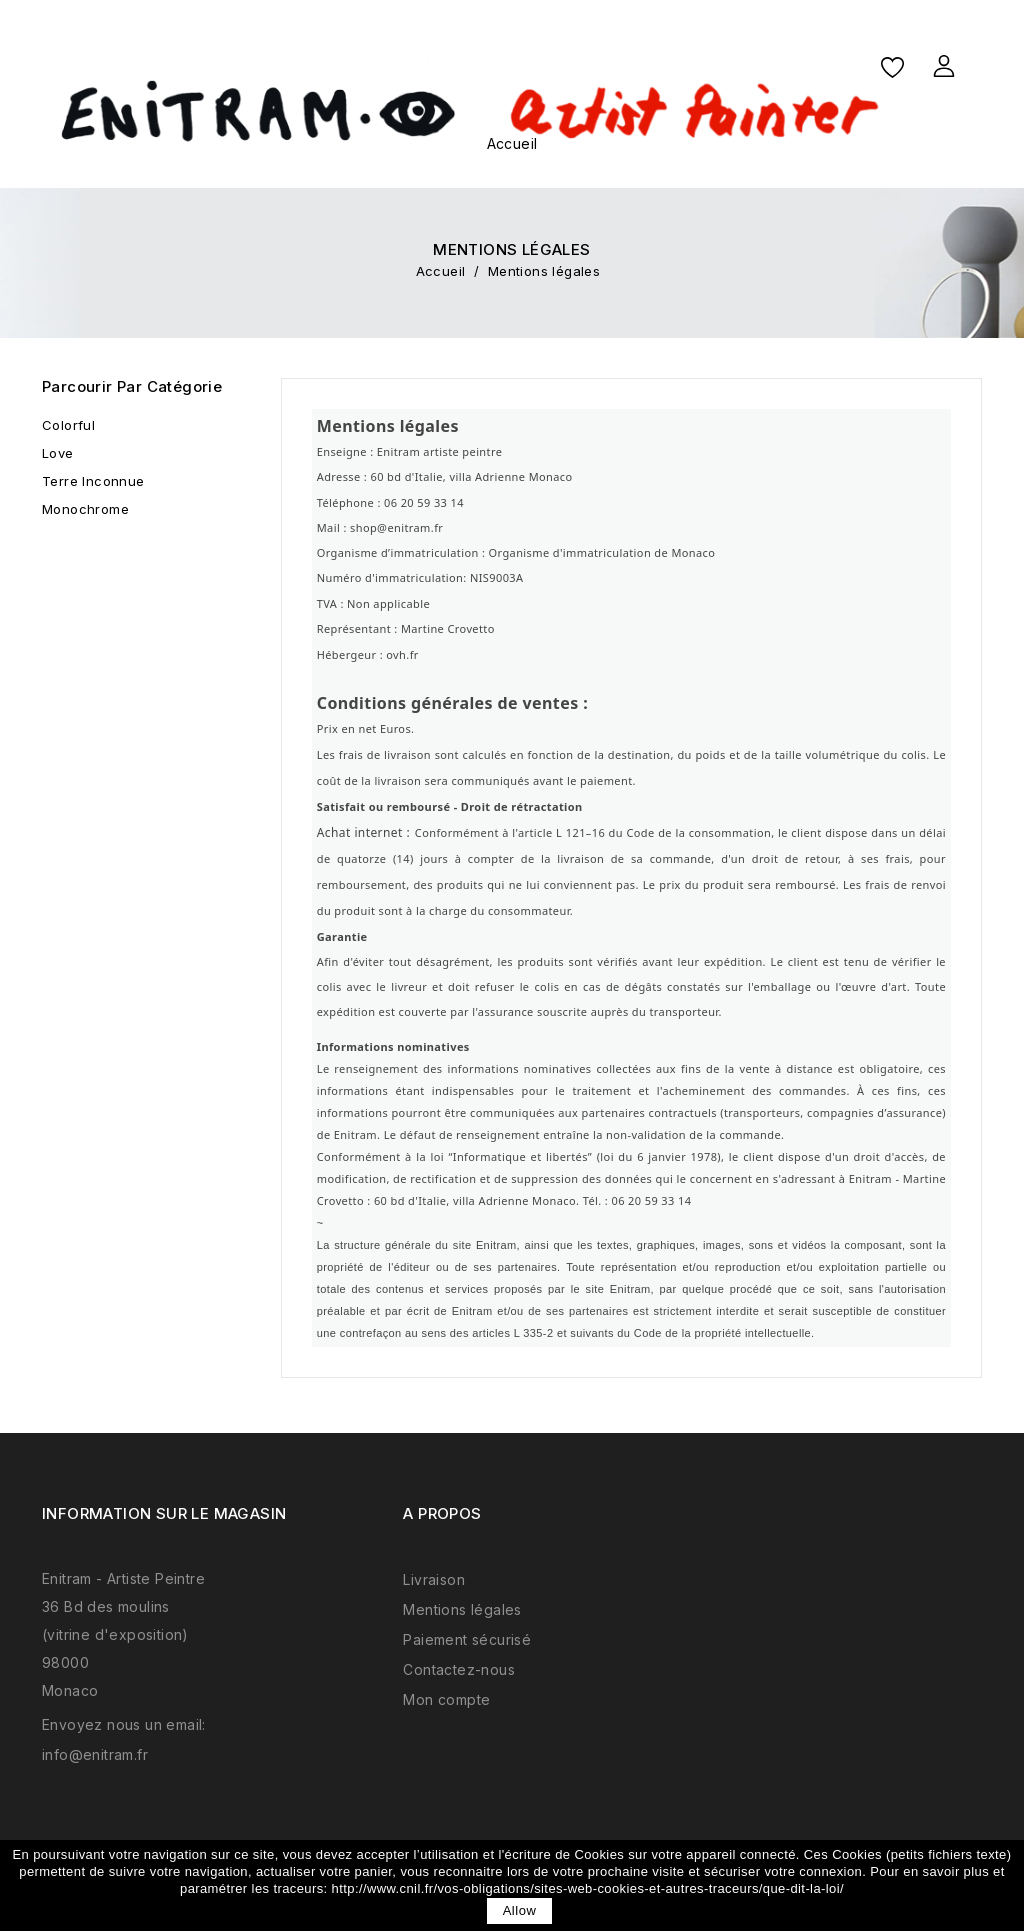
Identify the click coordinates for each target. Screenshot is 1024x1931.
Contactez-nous (459, 1669)
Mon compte (446, 1699)
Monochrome (85, 509)
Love (58, 453)
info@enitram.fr (95, 1754)
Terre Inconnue (93, 481)
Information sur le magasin (164, 1513)
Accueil (512, 143)
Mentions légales (462, 1609)
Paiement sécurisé (467, 1639)
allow (520, 1910)
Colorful (68, 425)
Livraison (434, 1579)
